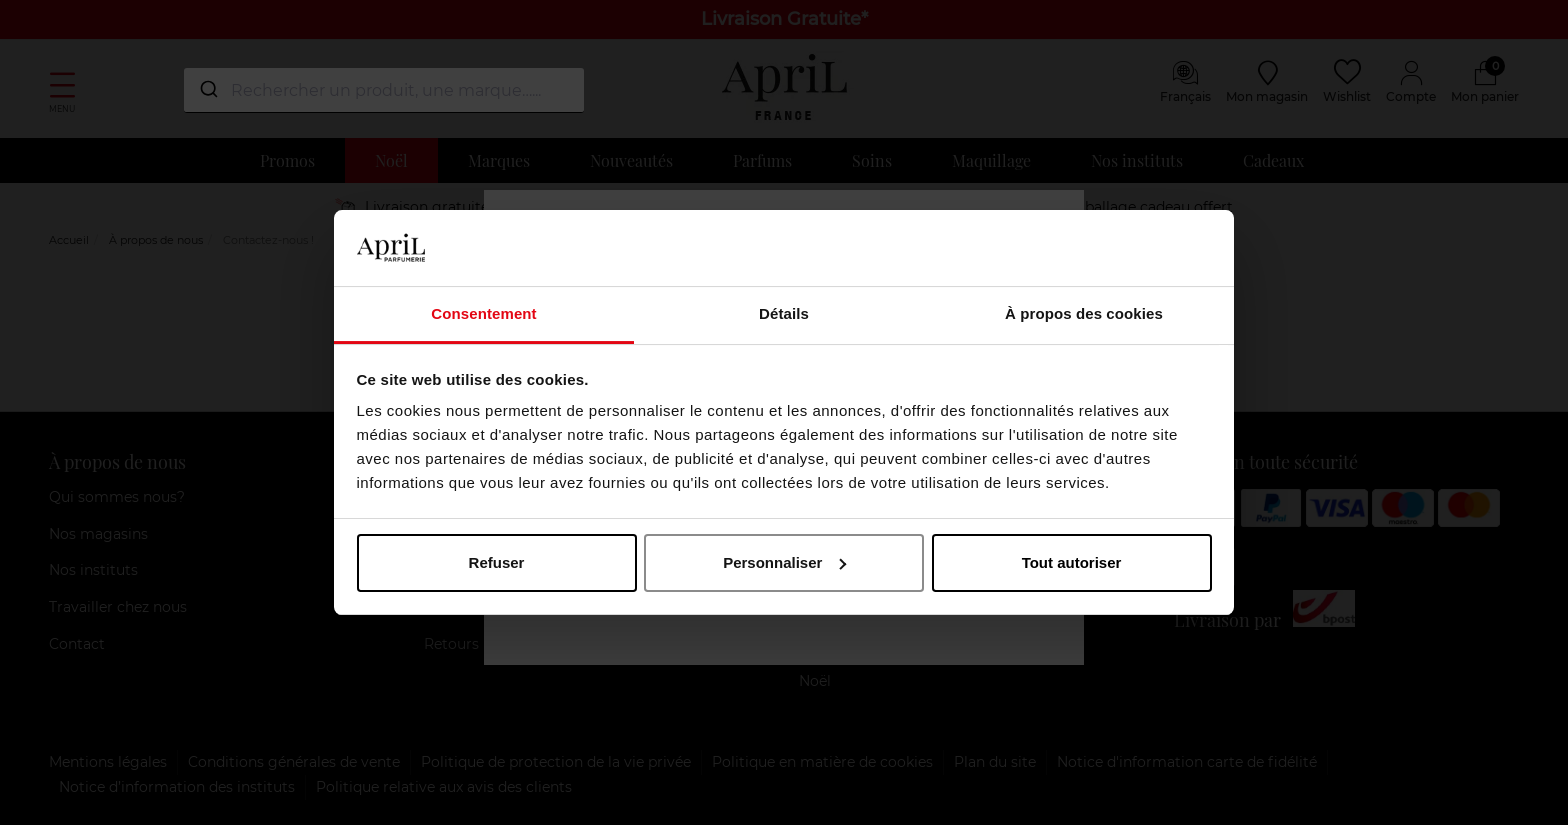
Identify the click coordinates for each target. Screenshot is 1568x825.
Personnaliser (784, 562)
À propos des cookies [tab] (1084, 313)
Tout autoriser (1072, 562)
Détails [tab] (784, 313)
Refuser (497, 562)
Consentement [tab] (483, 313)
